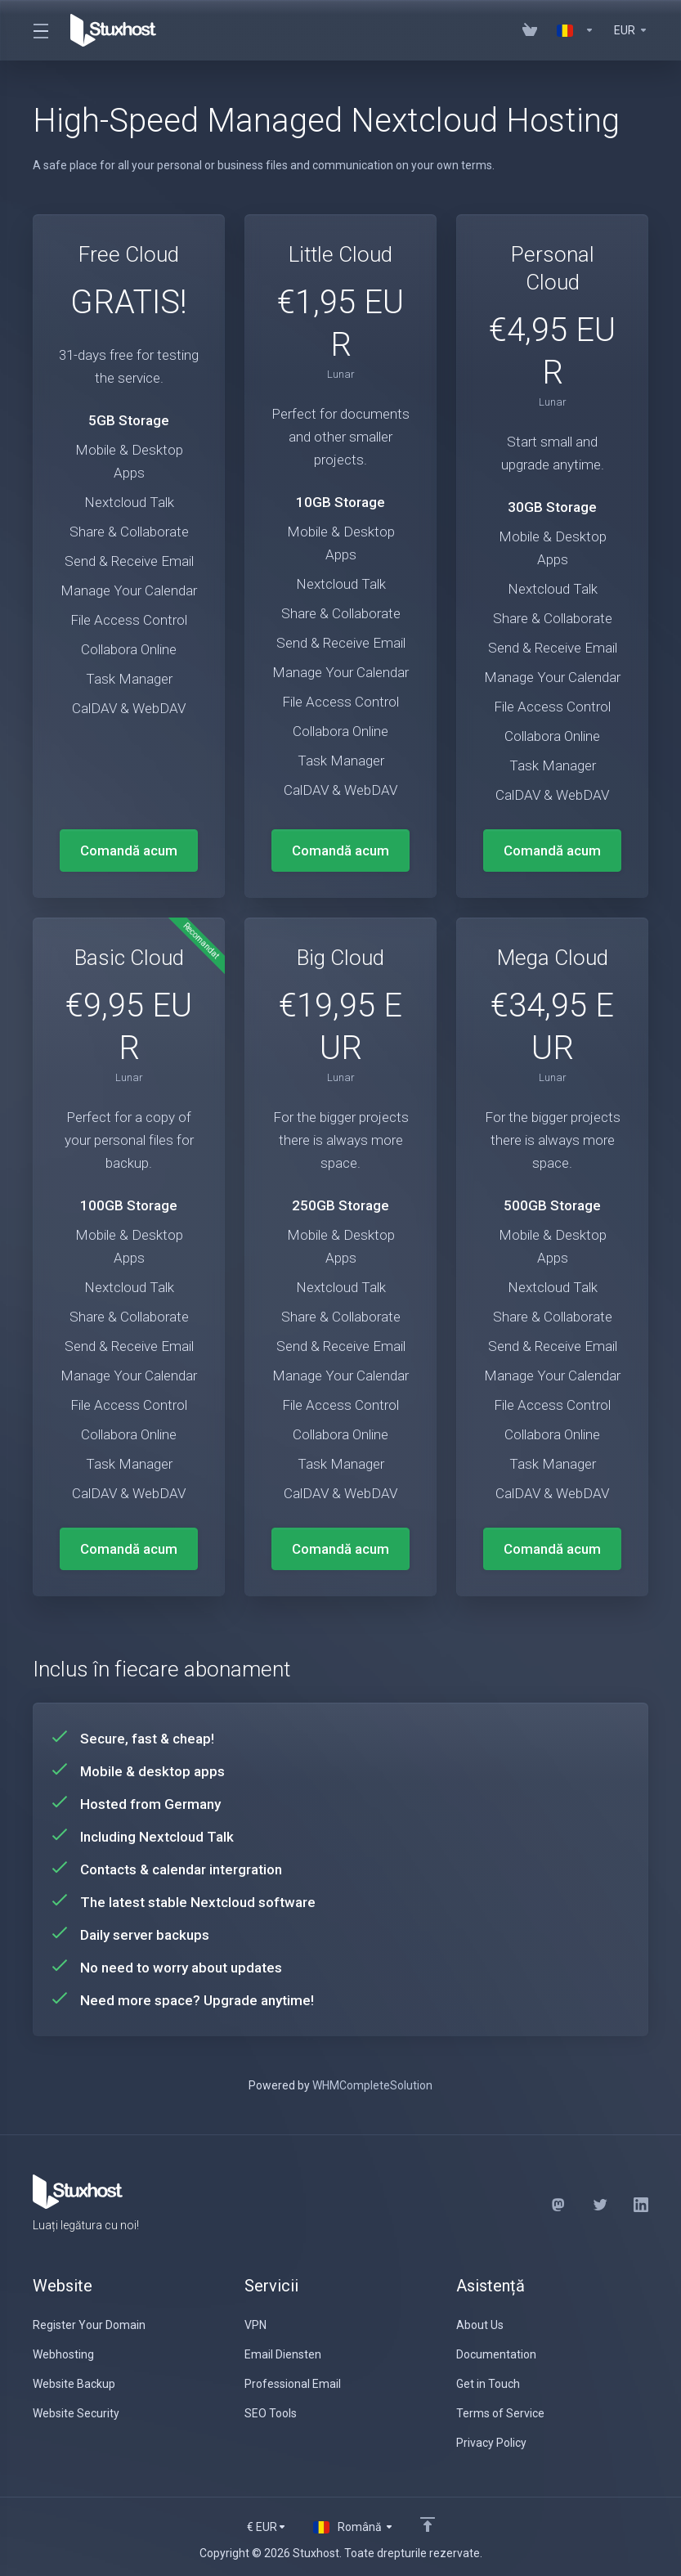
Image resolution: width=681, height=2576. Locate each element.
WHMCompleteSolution (372, 2085)
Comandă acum (128, 850)
